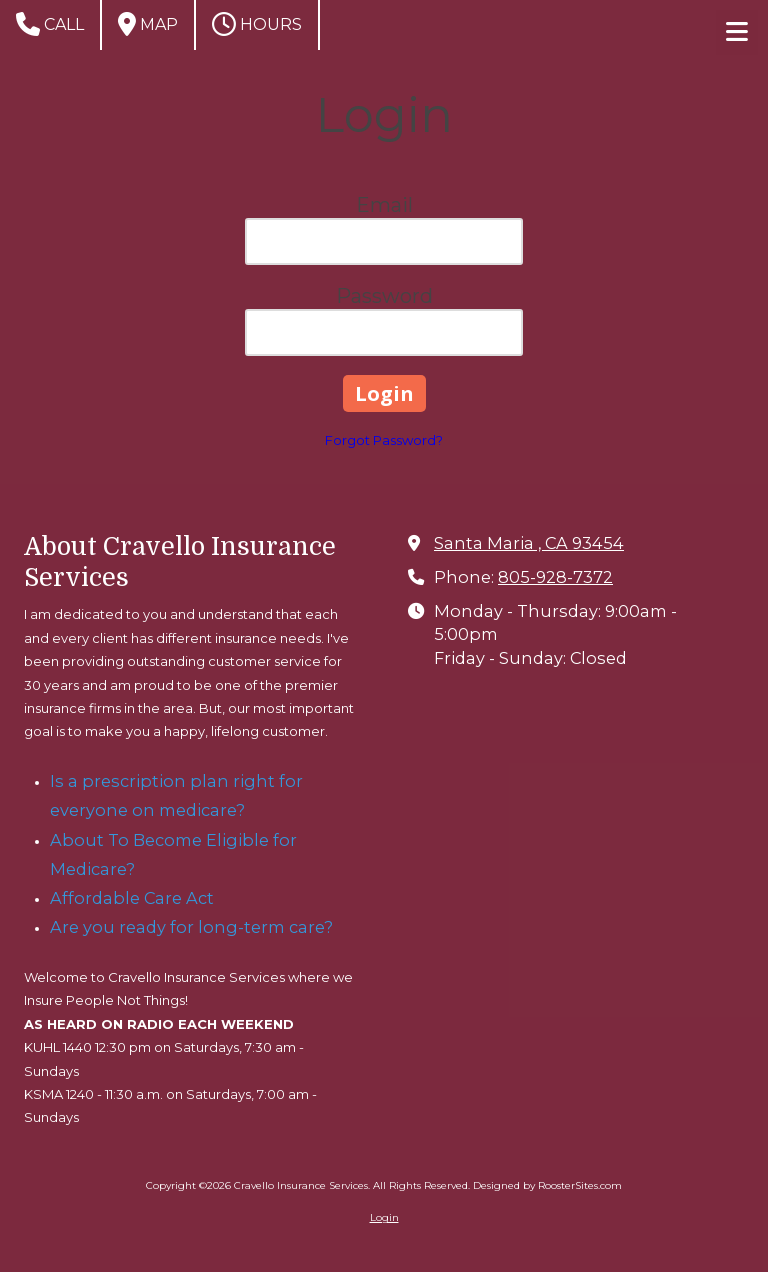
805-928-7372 (555, 577)
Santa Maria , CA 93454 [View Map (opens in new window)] (529, 543)
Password (384, 296)
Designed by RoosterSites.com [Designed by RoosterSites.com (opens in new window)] (547, 1185)
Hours (257, 24)
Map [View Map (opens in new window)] (148, 24)
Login (384, 1217)
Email (384, 205)
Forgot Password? (384, 440)
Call (50, 24)
